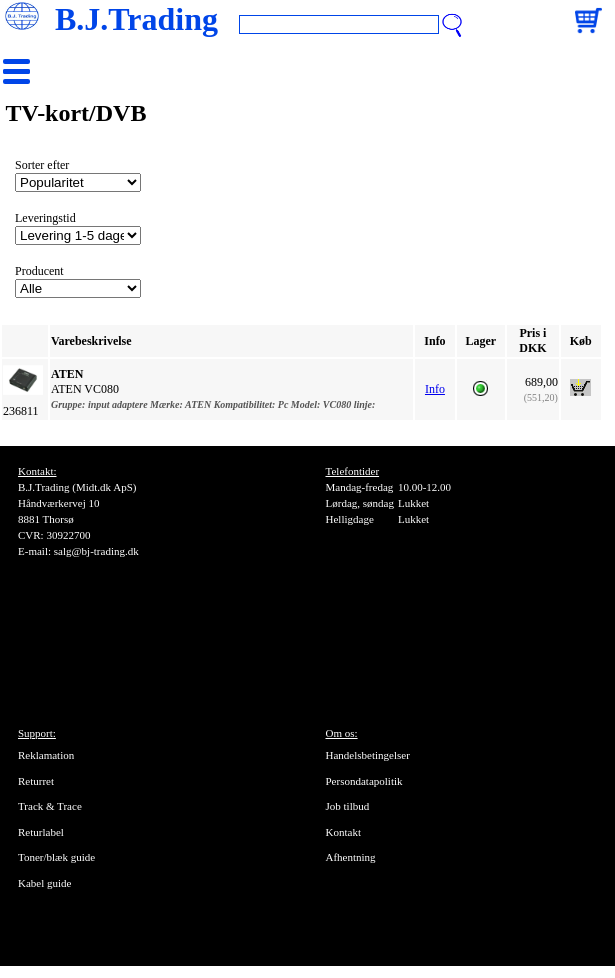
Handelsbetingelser (368, 755)
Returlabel (41, 832)
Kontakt (343, 832)
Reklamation (46, 755)
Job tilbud (348, 806)
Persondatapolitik (364, 781)
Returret (36, 781)
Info (435, 389)
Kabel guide (44, 883)
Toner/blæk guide (56, 857)
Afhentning (351, 857)
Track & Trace (50, 806)
